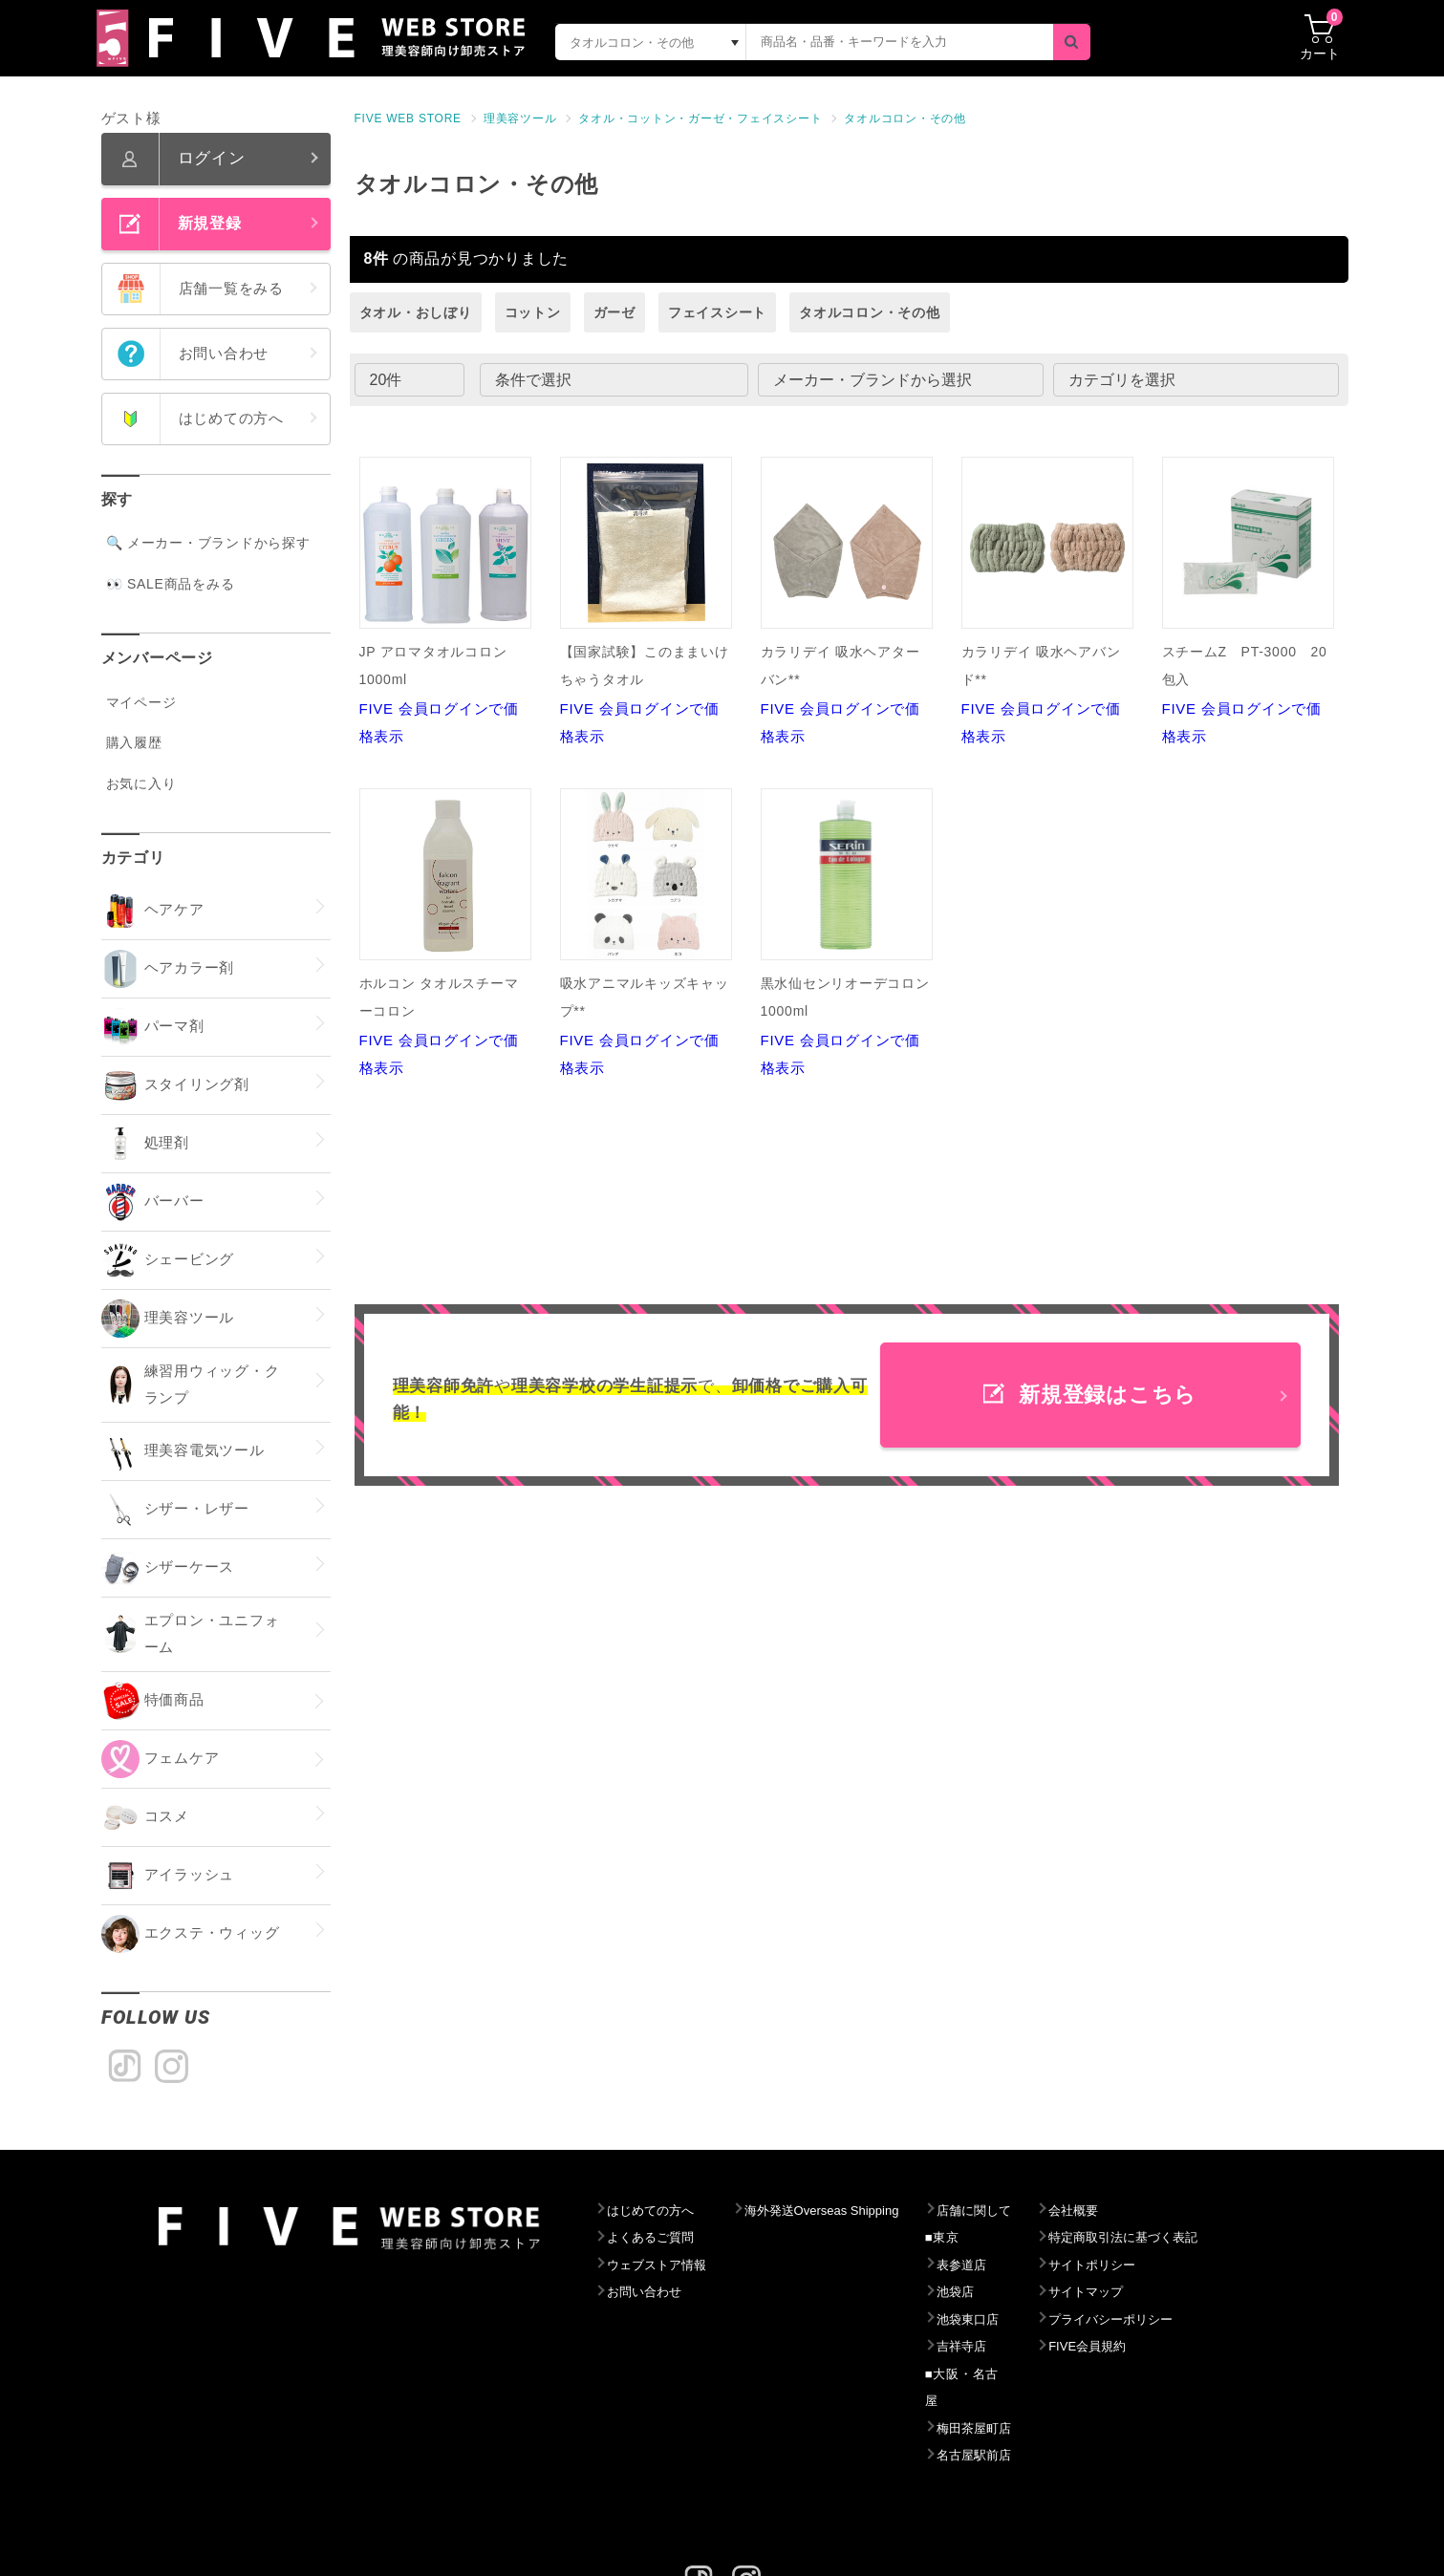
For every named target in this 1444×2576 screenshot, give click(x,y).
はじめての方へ (656, 2211)
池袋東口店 (1012, 2320)
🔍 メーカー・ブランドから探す (208, 542)
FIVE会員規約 (1143, 2346)
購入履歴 (134, 742)
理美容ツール (520, 118)
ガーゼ (614, 312)
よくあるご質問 (656, 2237)
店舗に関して (1019, 2211)
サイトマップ (1141, 2292)
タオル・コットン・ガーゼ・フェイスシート (700, 118)
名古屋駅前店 (1019, 2428)
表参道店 (1005, 2265)
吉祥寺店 (1005, 2346)
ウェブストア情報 (663, 2265)
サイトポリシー (1148, 2265)
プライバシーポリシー (1169, 2320)
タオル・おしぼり (415, 312)
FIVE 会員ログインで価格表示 (445, 600)
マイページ (141, 702)
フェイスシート (717, 312)
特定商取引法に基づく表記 (1183, 2237)
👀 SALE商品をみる (170, 583)
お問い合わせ (649, 2292)
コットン (533, 312)
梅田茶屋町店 (1019, 2401)
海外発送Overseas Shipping (848, 2211)
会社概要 (1127, 2211)
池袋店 (998, 2292)
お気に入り (141, 783)
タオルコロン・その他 (905, 118)
